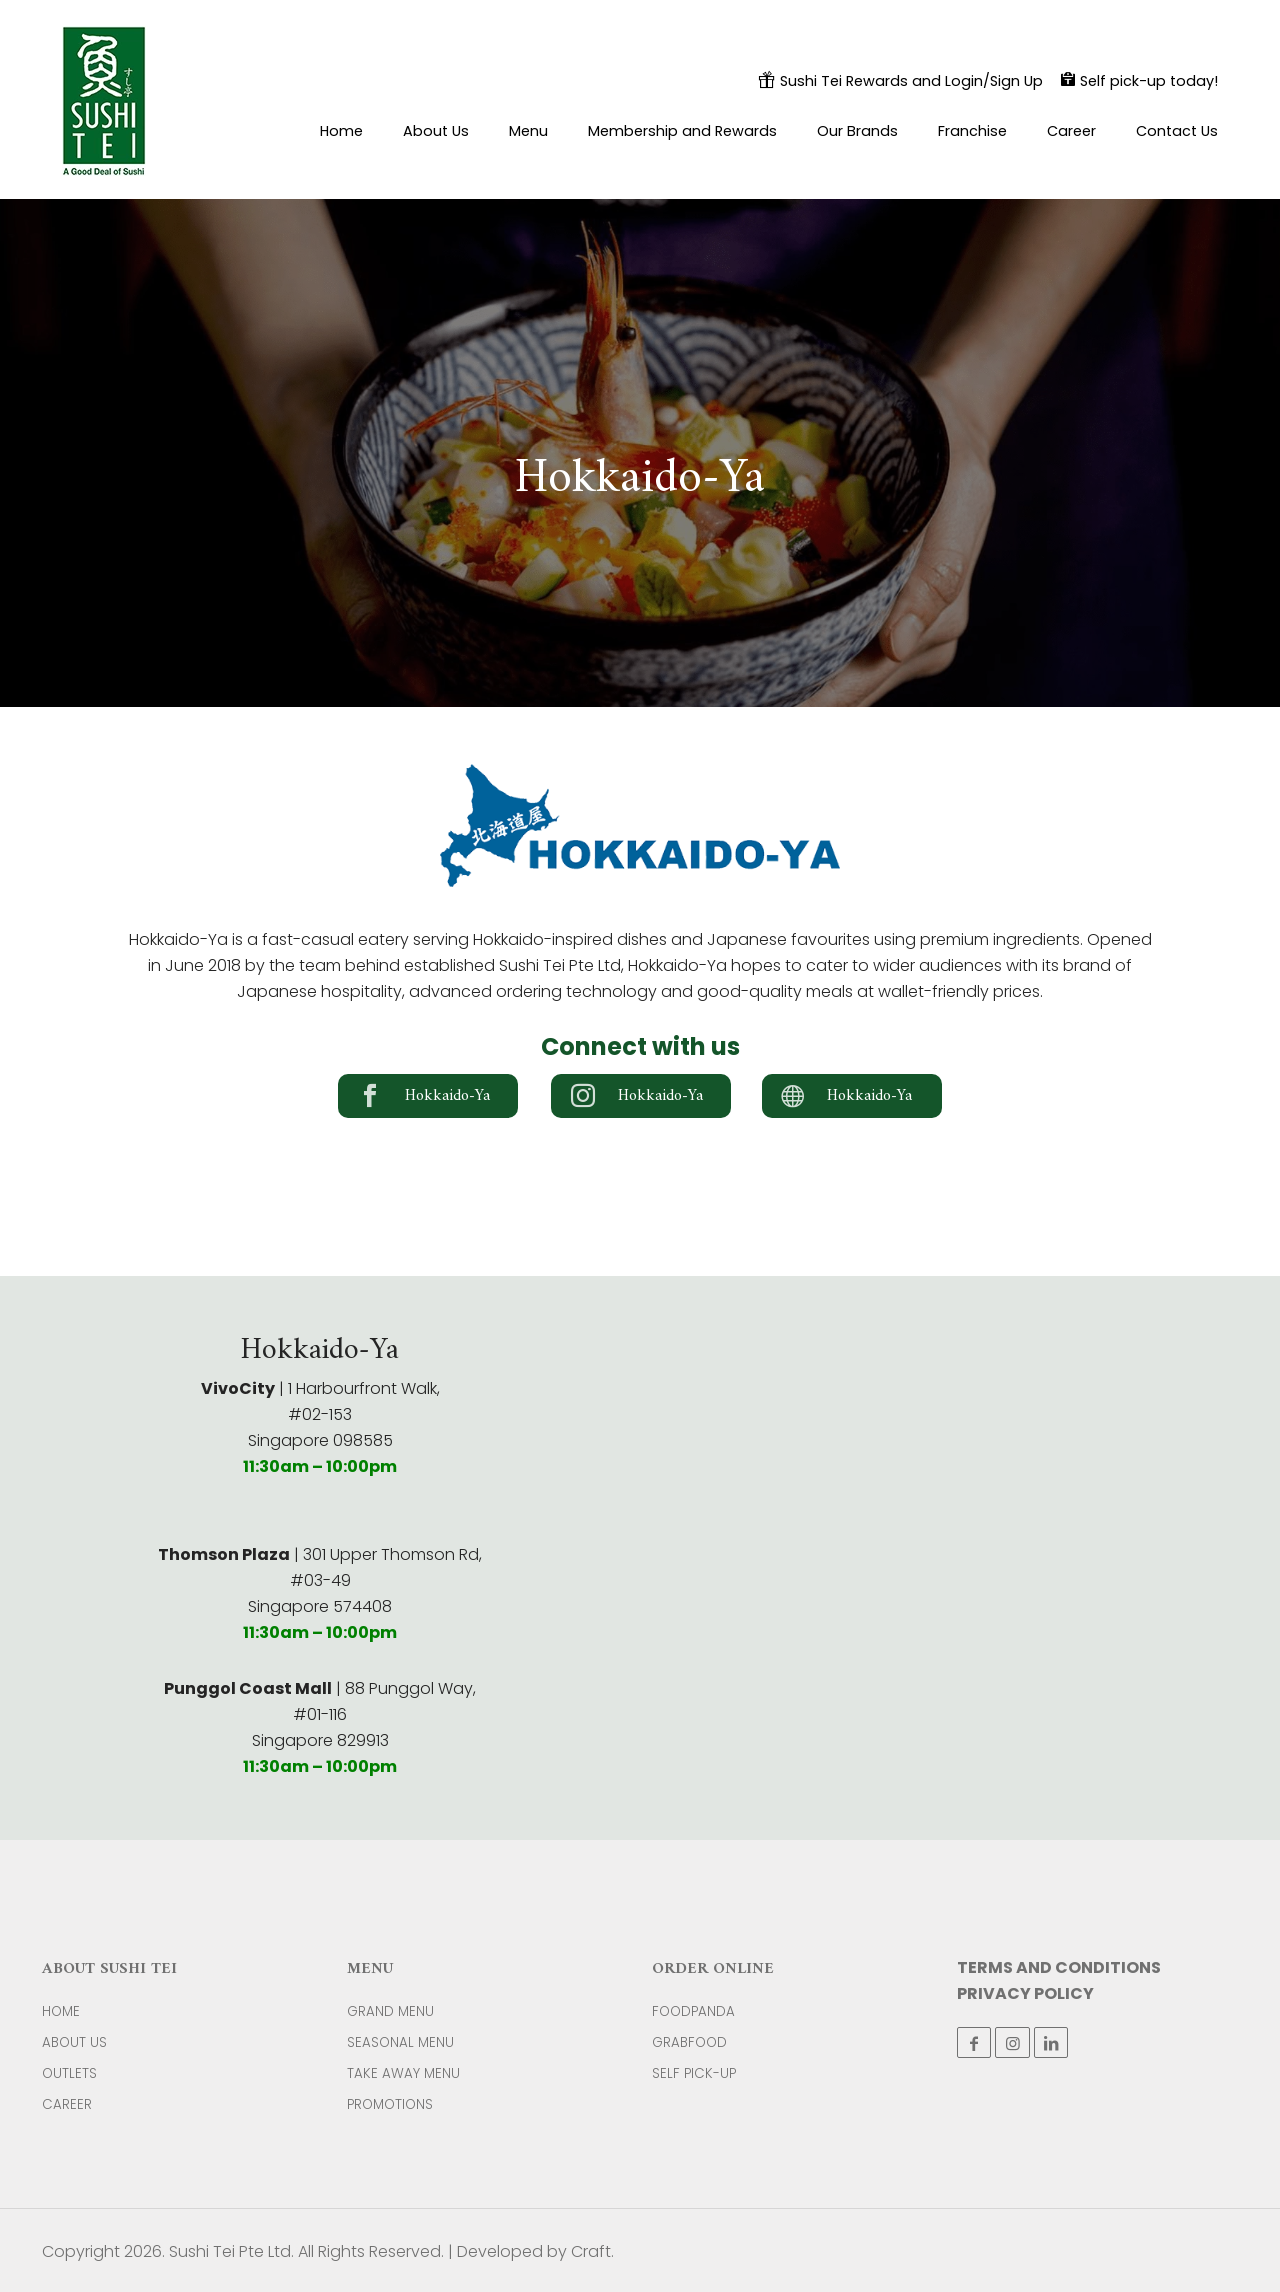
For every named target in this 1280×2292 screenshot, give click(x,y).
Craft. (592, 2251)
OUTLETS (69, 2073)
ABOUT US (74, 2042)
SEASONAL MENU (400, 2042)
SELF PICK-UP (694, 2073)
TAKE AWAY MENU (403, 2073)
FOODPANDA (693, 2011)
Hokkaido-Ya (447, 1096)
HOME (61, 2011)
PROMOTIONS (390, 2104)
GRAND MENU (390, 2011)
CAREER (67, 2104)
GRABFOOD (689, 2042)
